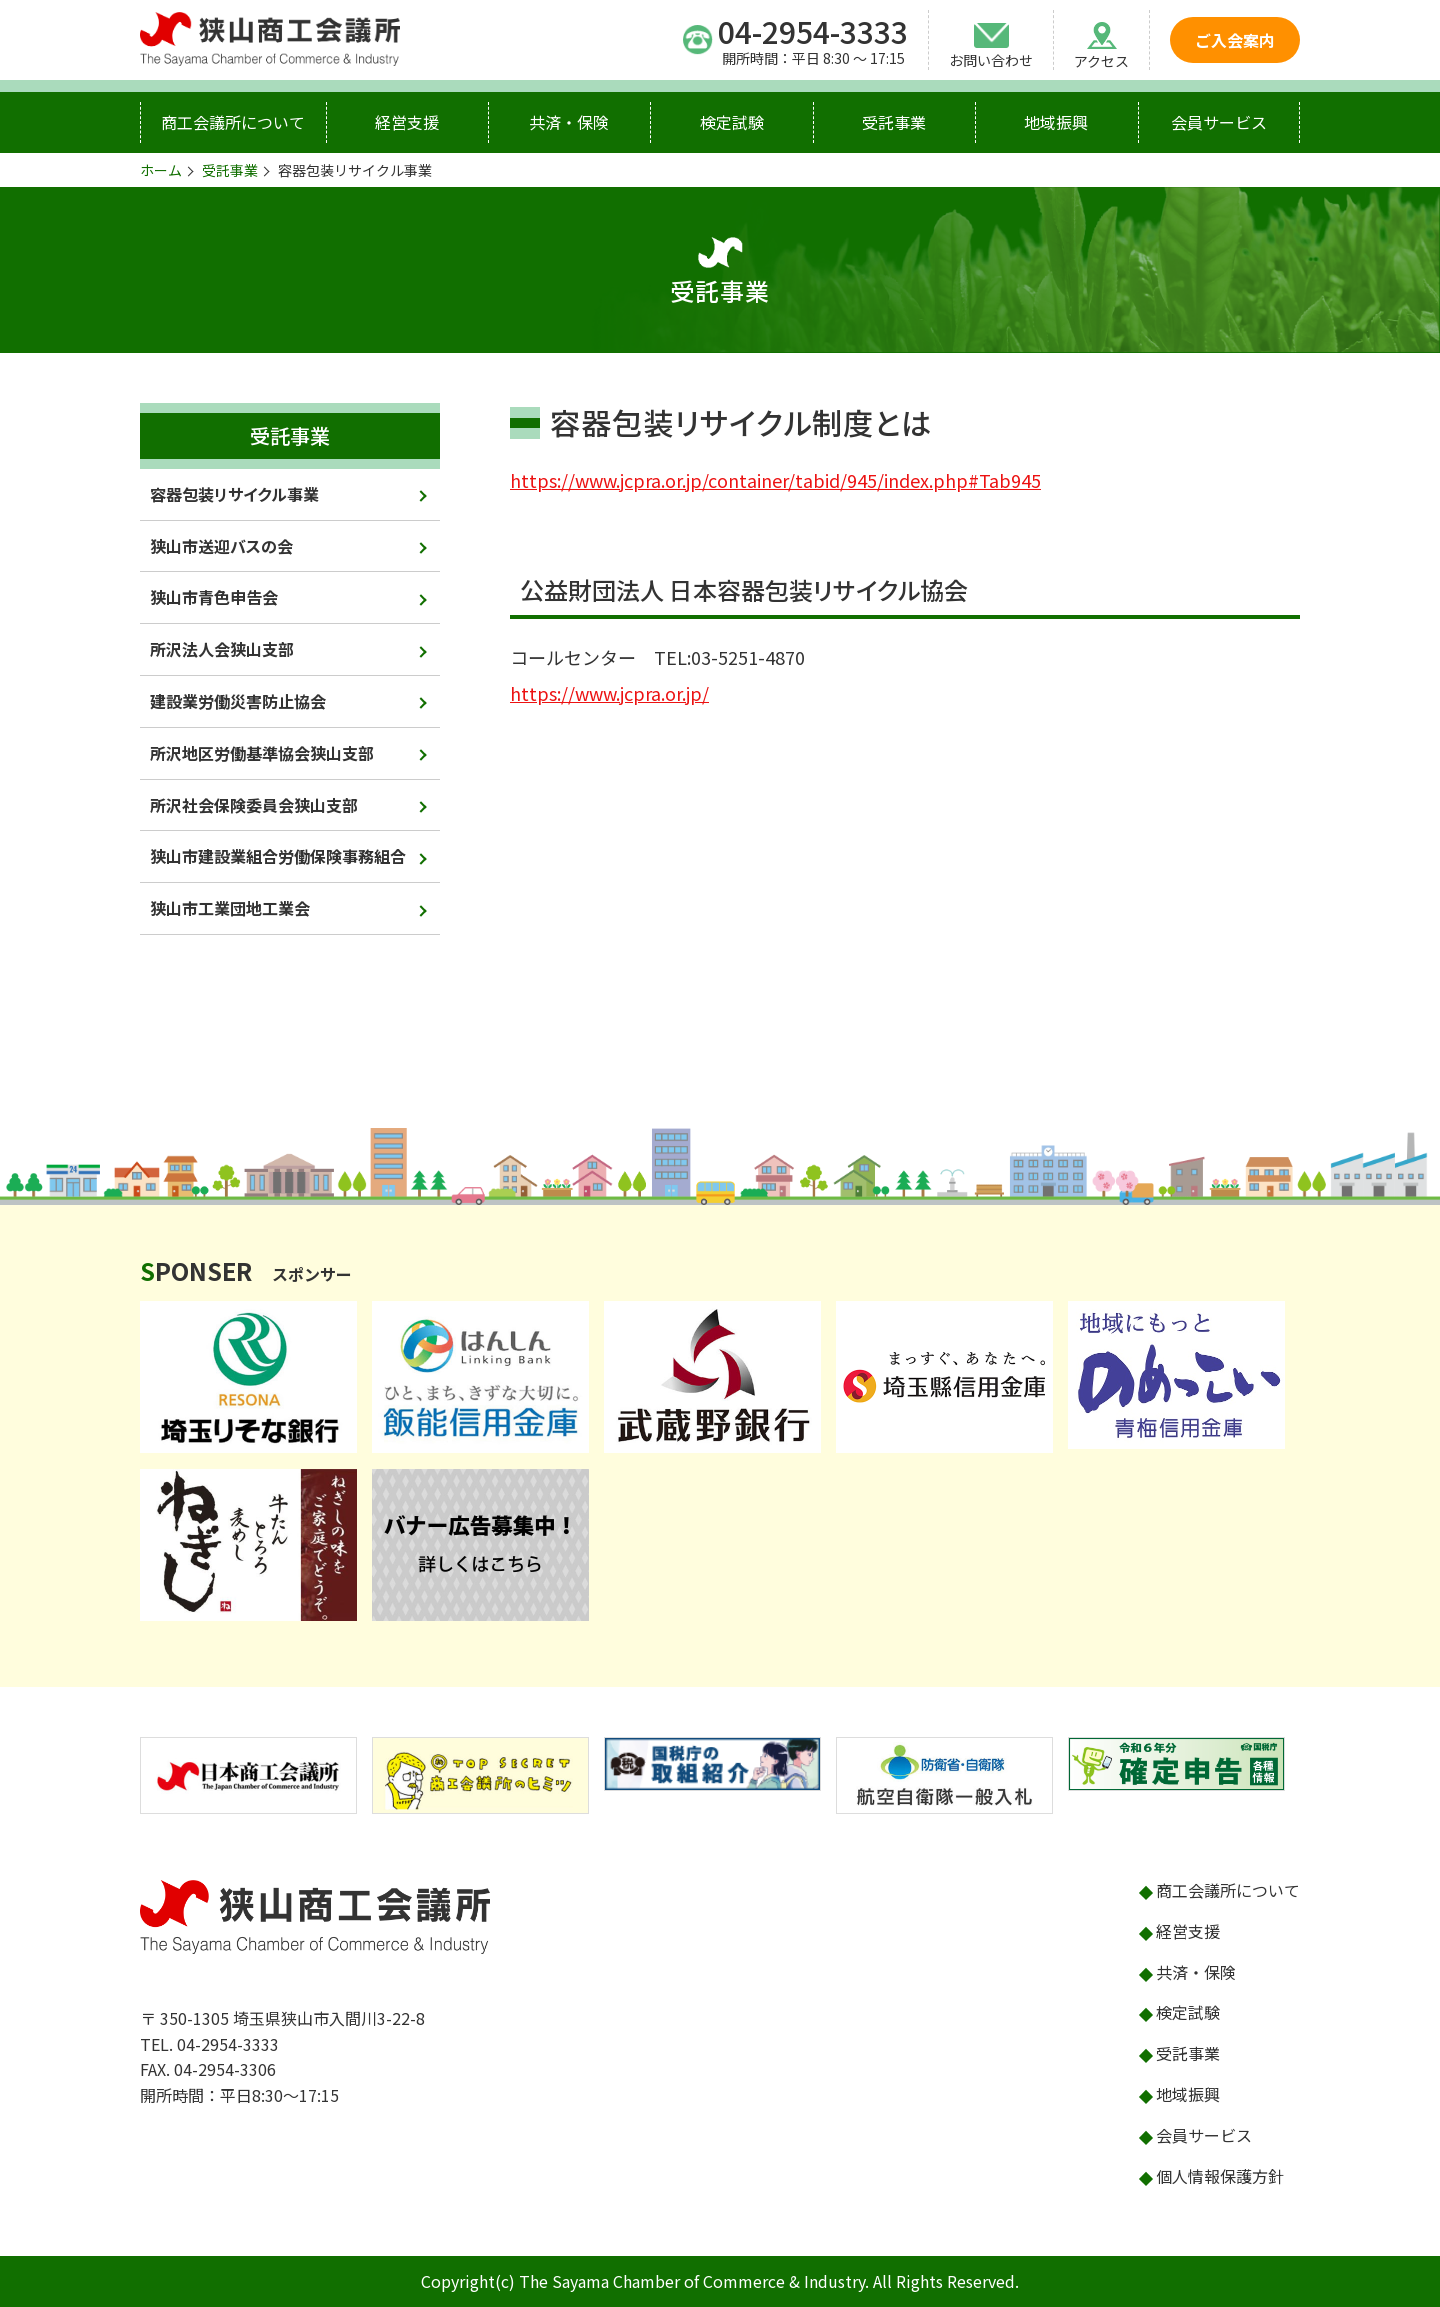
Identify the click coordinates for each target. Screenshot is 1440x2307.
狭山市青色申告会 (214, 597)
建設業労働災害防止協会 (238, 701)
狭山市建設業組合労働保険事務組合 (278, 856)
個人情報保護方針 (1220, 2176)
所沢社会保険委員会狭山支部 (254, 805)
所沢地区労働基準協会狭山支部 (262, 753)
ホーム (161, 170)
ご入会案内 (1235, 40)
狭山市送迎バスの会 (221, 546)
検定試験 (732, 122)
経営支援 (407, 122)
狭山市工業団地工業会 (230, 908)
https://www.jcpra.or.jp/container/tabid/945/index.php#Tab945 (775, 480)
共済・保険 (569, 122)
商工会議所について (233, 122)
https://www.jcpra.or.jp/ (609, 693)
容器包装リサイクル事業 (234, 494)
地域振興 (1056, 122)
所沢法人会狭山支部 (222, 649)
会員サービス (1219, 122)
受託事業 (894, 122)
